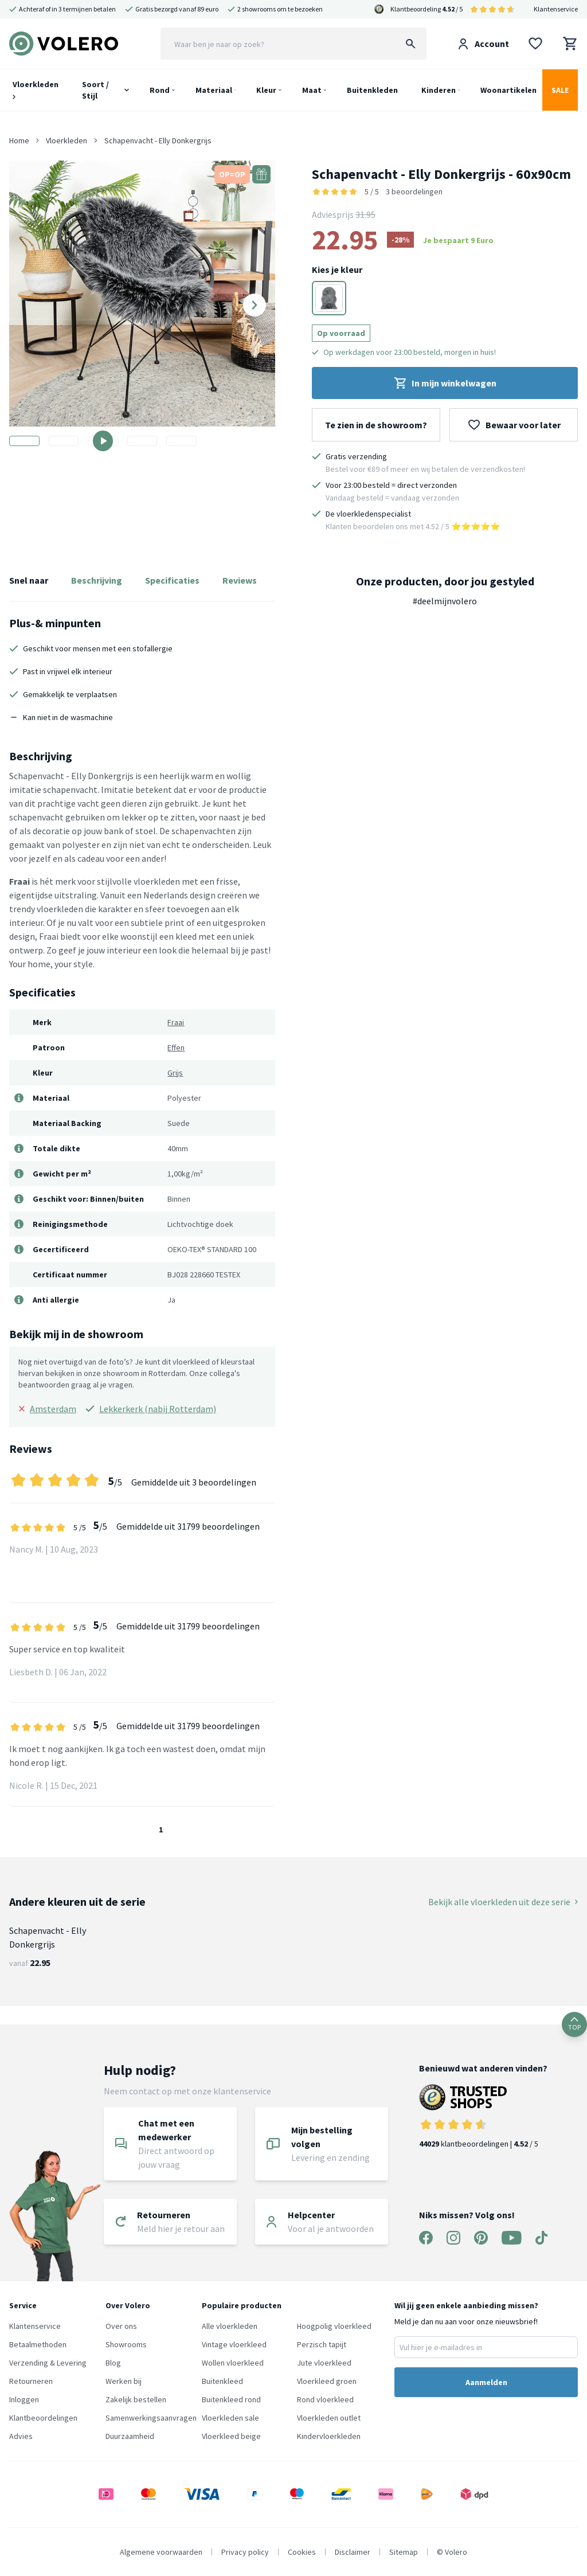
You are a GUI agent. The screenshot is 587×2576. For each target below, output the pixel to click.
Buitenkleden (372, 90)
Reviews (239, 580)
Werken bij (123, 2381)
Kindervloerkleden (329, 2436)
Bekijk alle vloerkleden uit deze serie (503, 1901)
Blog (113, 2363)
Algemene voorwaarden (161, 2552)
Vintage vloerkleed (234, 2344)
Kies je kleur (337, 269)
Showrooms (126, 2344)
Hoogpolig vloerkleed (334, 2326)
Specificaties (172, 580)
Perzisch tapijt (321, 2344)
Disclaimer (352, 2552)
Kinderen (438, 90)
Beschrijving (96, 580)
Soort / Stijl (95, 90)
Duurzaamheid (129, 2436)
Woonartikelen (508, 90)
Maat (312, 90)
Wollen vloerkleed (233, 2363)
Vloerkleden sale (230, 2418)
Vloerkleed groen (327, 2381)
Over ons (121, 2326)
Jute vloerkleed (324, 2363)
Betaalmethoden (37, 2344)
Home (19, 140)
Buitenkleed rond (231, 2399)
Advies (21, 2436)
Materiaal (213, 90)
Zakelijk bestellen (135, 2399)
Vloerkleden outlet (329, 2418)
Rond (160, 90)
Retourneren (31, 2381)
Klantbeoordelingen (43, 2418)
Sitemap (403, 2552)
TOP (574, 2024)
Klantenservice (556, 9)
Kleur (266, 90)
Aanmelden (486, 2382)
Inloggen (24, 2399)
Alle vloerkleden (229, 2326)
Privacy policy (245, 2552)
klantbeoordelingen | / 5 (483, 2116)
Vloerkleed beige (231, 2436)
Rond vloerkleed (325, 2399)
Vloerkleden (35, 89)
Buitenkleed (222, 2381)
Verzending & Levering (48, 2363)
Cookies (302, 2552)
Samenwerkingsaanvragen (151, 2418)
